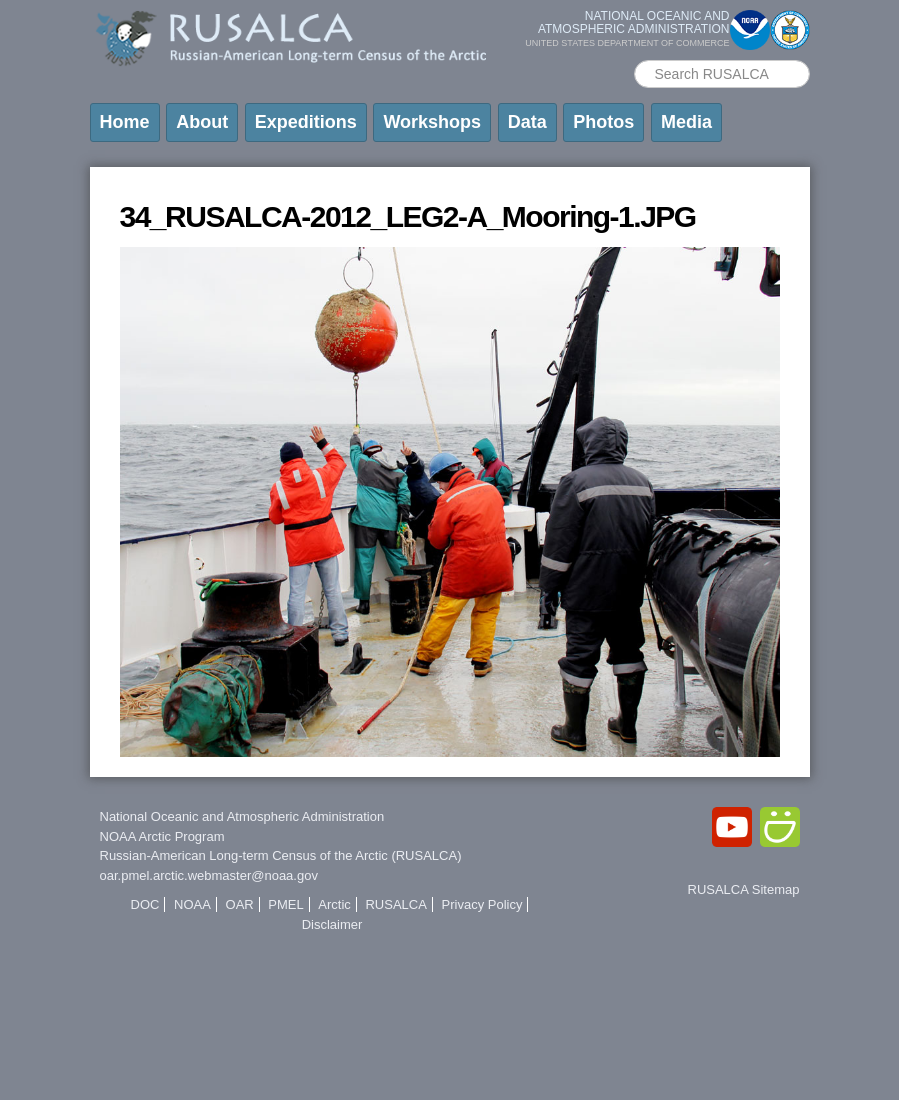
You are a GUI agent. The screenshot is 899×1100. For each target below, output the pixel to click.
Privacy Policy (482, 904)
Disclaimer (332, 924)
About (202, 122)
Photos (603, 122)
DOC (145, 904)
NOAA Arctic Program (162, 836)
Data (527, 122)
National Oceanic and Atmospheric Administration (242, 816)
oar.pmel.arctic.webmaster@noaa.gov (209, 875)
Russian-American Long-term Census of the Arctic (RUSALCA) (281, 855)
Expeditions (306, 122)
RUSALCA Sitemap (744, 889)
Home (125, 122)
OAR (240, 904)
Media (686, 122)
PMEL (285, 904)
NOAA (192, 904)
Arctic (334, 904)
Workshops (432, 122)
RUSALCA (395, 904)
